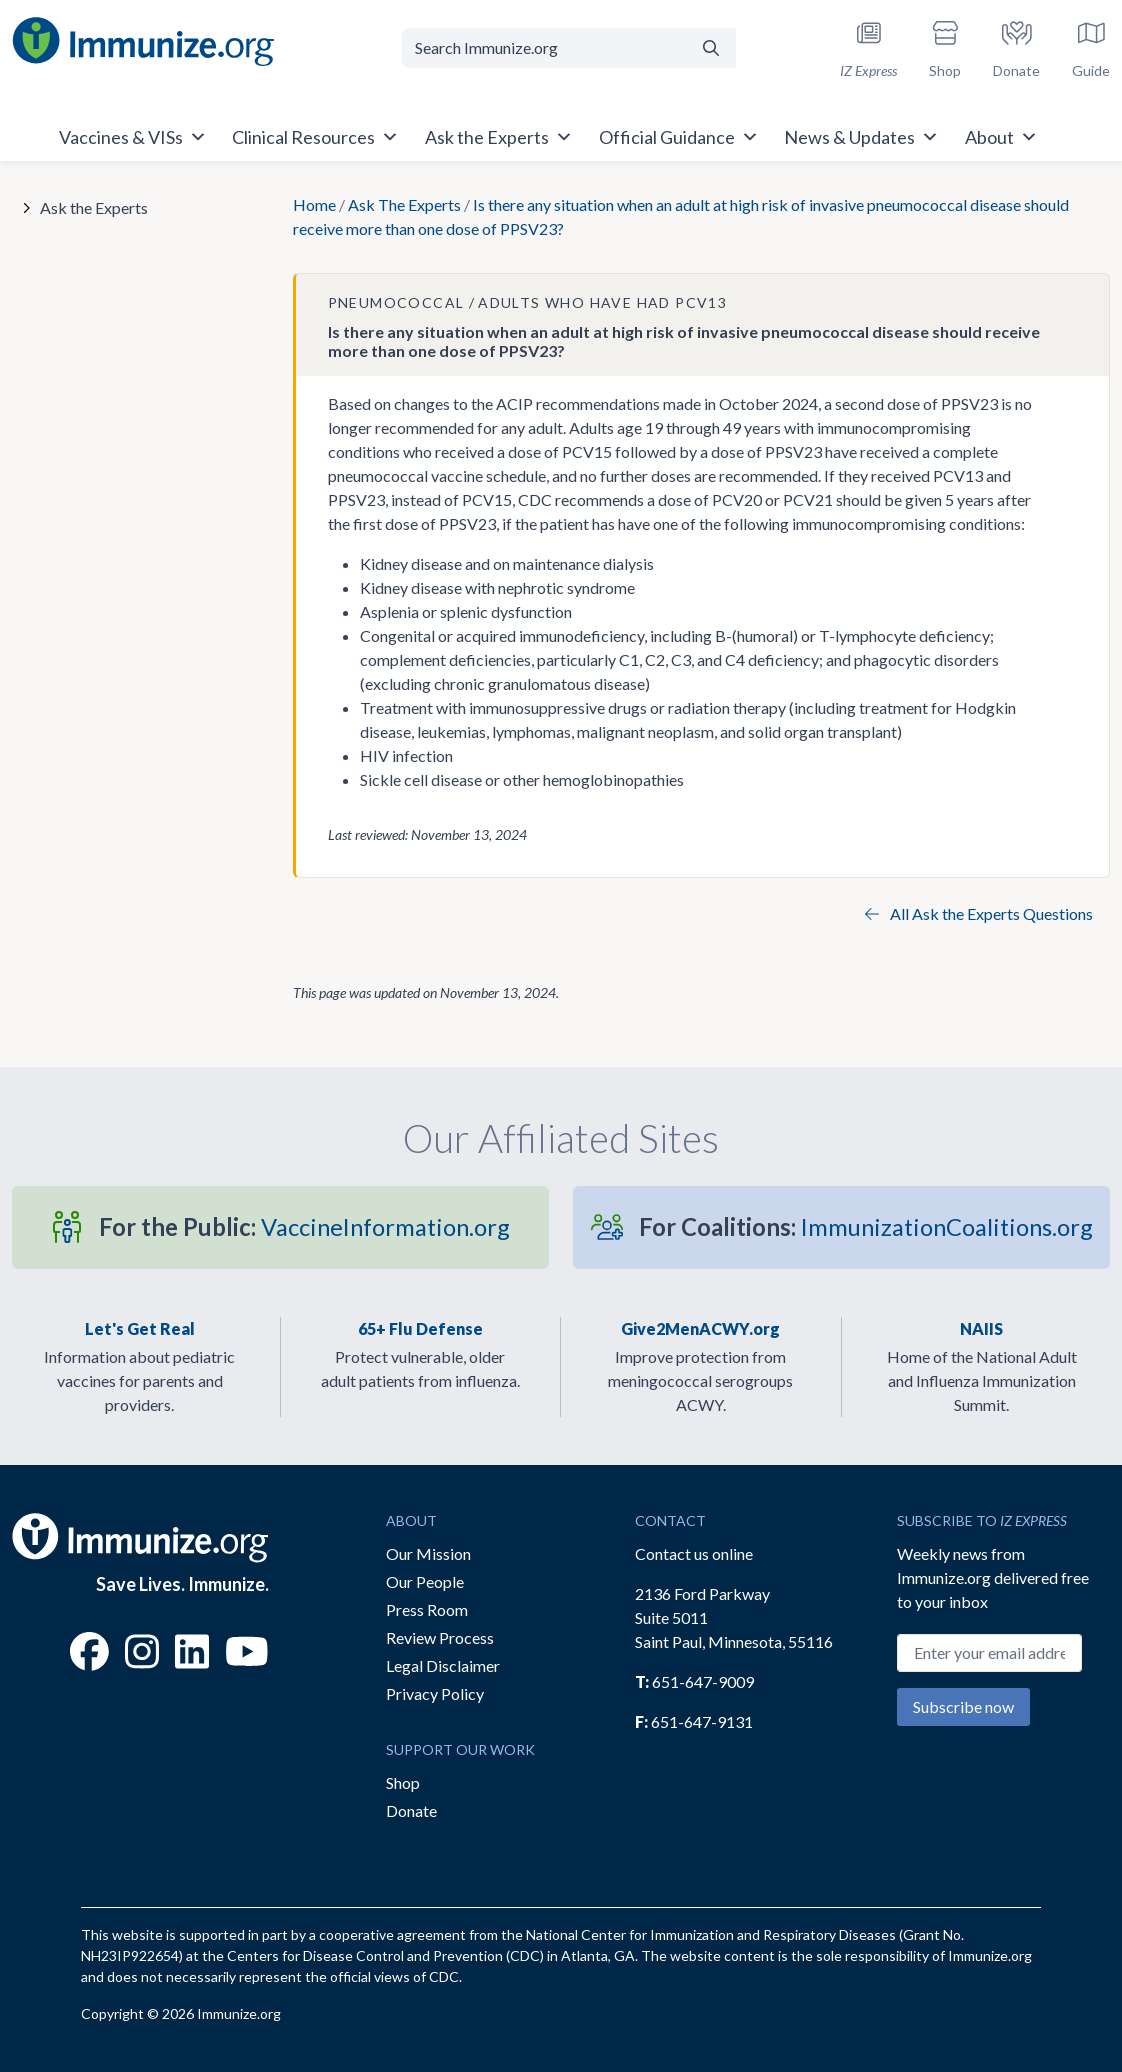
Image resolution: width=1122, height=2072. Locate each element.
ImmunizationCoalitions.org (866, 1227)
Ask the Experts (94, 207)
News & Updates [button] (861, 137)
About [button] (1001, 137)
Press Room (427, 1609)
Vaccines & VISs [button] (133, 137)
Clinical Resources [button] (315, 137)
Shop (403, 1782)
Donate (411, 1810)
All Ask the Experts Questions (979, 913)
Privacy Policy (435, 1693)
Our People (425, 1581)
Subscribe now (963, 1706)
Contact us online (694, 1553)
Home (314, 204)
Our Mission (428, 1553)
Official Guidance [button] (679, 137)
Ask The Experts (404, 204)
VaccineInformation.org (304, 1227)
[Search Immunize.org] (544, 48)
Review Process (440, 1637)
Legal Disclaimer (443, 1665)
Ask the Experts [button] (499, 137)
